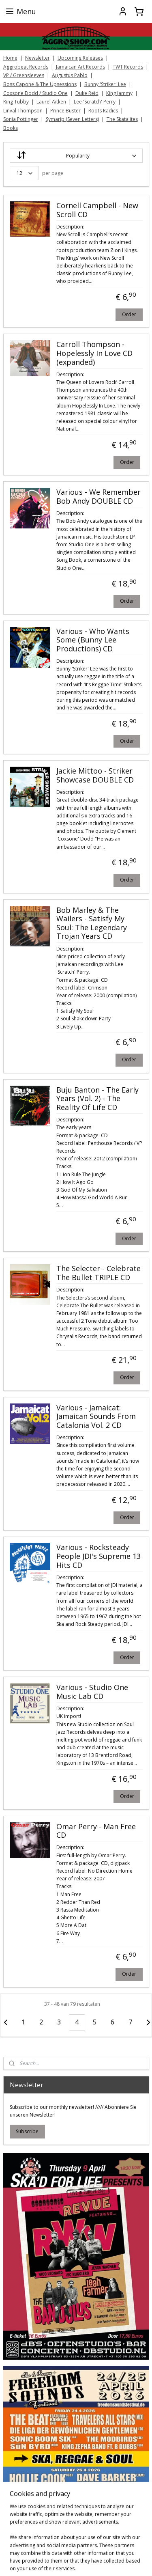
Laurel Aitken (51, 101)
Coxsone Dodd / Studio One (35, 93)
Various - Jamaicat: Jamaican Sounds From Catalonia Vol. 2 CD (96, 1416)
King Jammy (119, 93)
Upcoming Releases (80, 57)
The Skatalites (122, 119)
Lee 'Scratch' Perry (95, 101)
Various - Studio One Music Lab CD (92, 1692)
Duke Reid (86, 93)
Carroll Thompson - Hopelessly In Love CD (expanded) (94, 353)
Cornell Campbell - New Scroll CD (97, 210)
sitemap (108, 2561)
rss (125, 2561)
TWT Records (128, 66)
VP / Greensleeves (23, 75)
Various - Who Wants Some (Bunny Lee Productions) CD (92, 640)
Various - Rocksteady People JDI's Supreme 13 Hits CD (98, 1556)
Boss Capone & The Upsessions (40, 84)
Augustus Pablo (70, 75)
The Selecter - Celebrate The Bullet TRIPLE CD (98, 1273)
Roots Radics (103, 110)
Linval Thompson (23, 110)
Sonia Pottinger (20, 119)
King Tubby (16, 101)
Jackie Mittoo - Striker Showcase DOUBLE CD (95, 776)
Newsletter (37, 57)
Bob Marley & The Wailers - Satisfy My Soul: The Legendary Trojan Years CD (91, 923)
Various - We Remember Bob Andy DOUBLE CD (98, 497)
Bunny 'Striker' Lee (105, 84)
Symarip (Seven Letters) (72, 119)
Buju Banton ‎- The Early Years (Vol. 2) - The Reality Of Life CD (97, 1098)
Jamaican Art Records (80, 66)
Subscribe (27, 2131)
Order (129, 313)
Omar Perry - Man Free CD (96, 1831)
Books (10, 128)
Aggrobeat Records (25, 66)
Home (10, 57)
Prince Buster (65, 110)
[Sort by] (76, 155)
